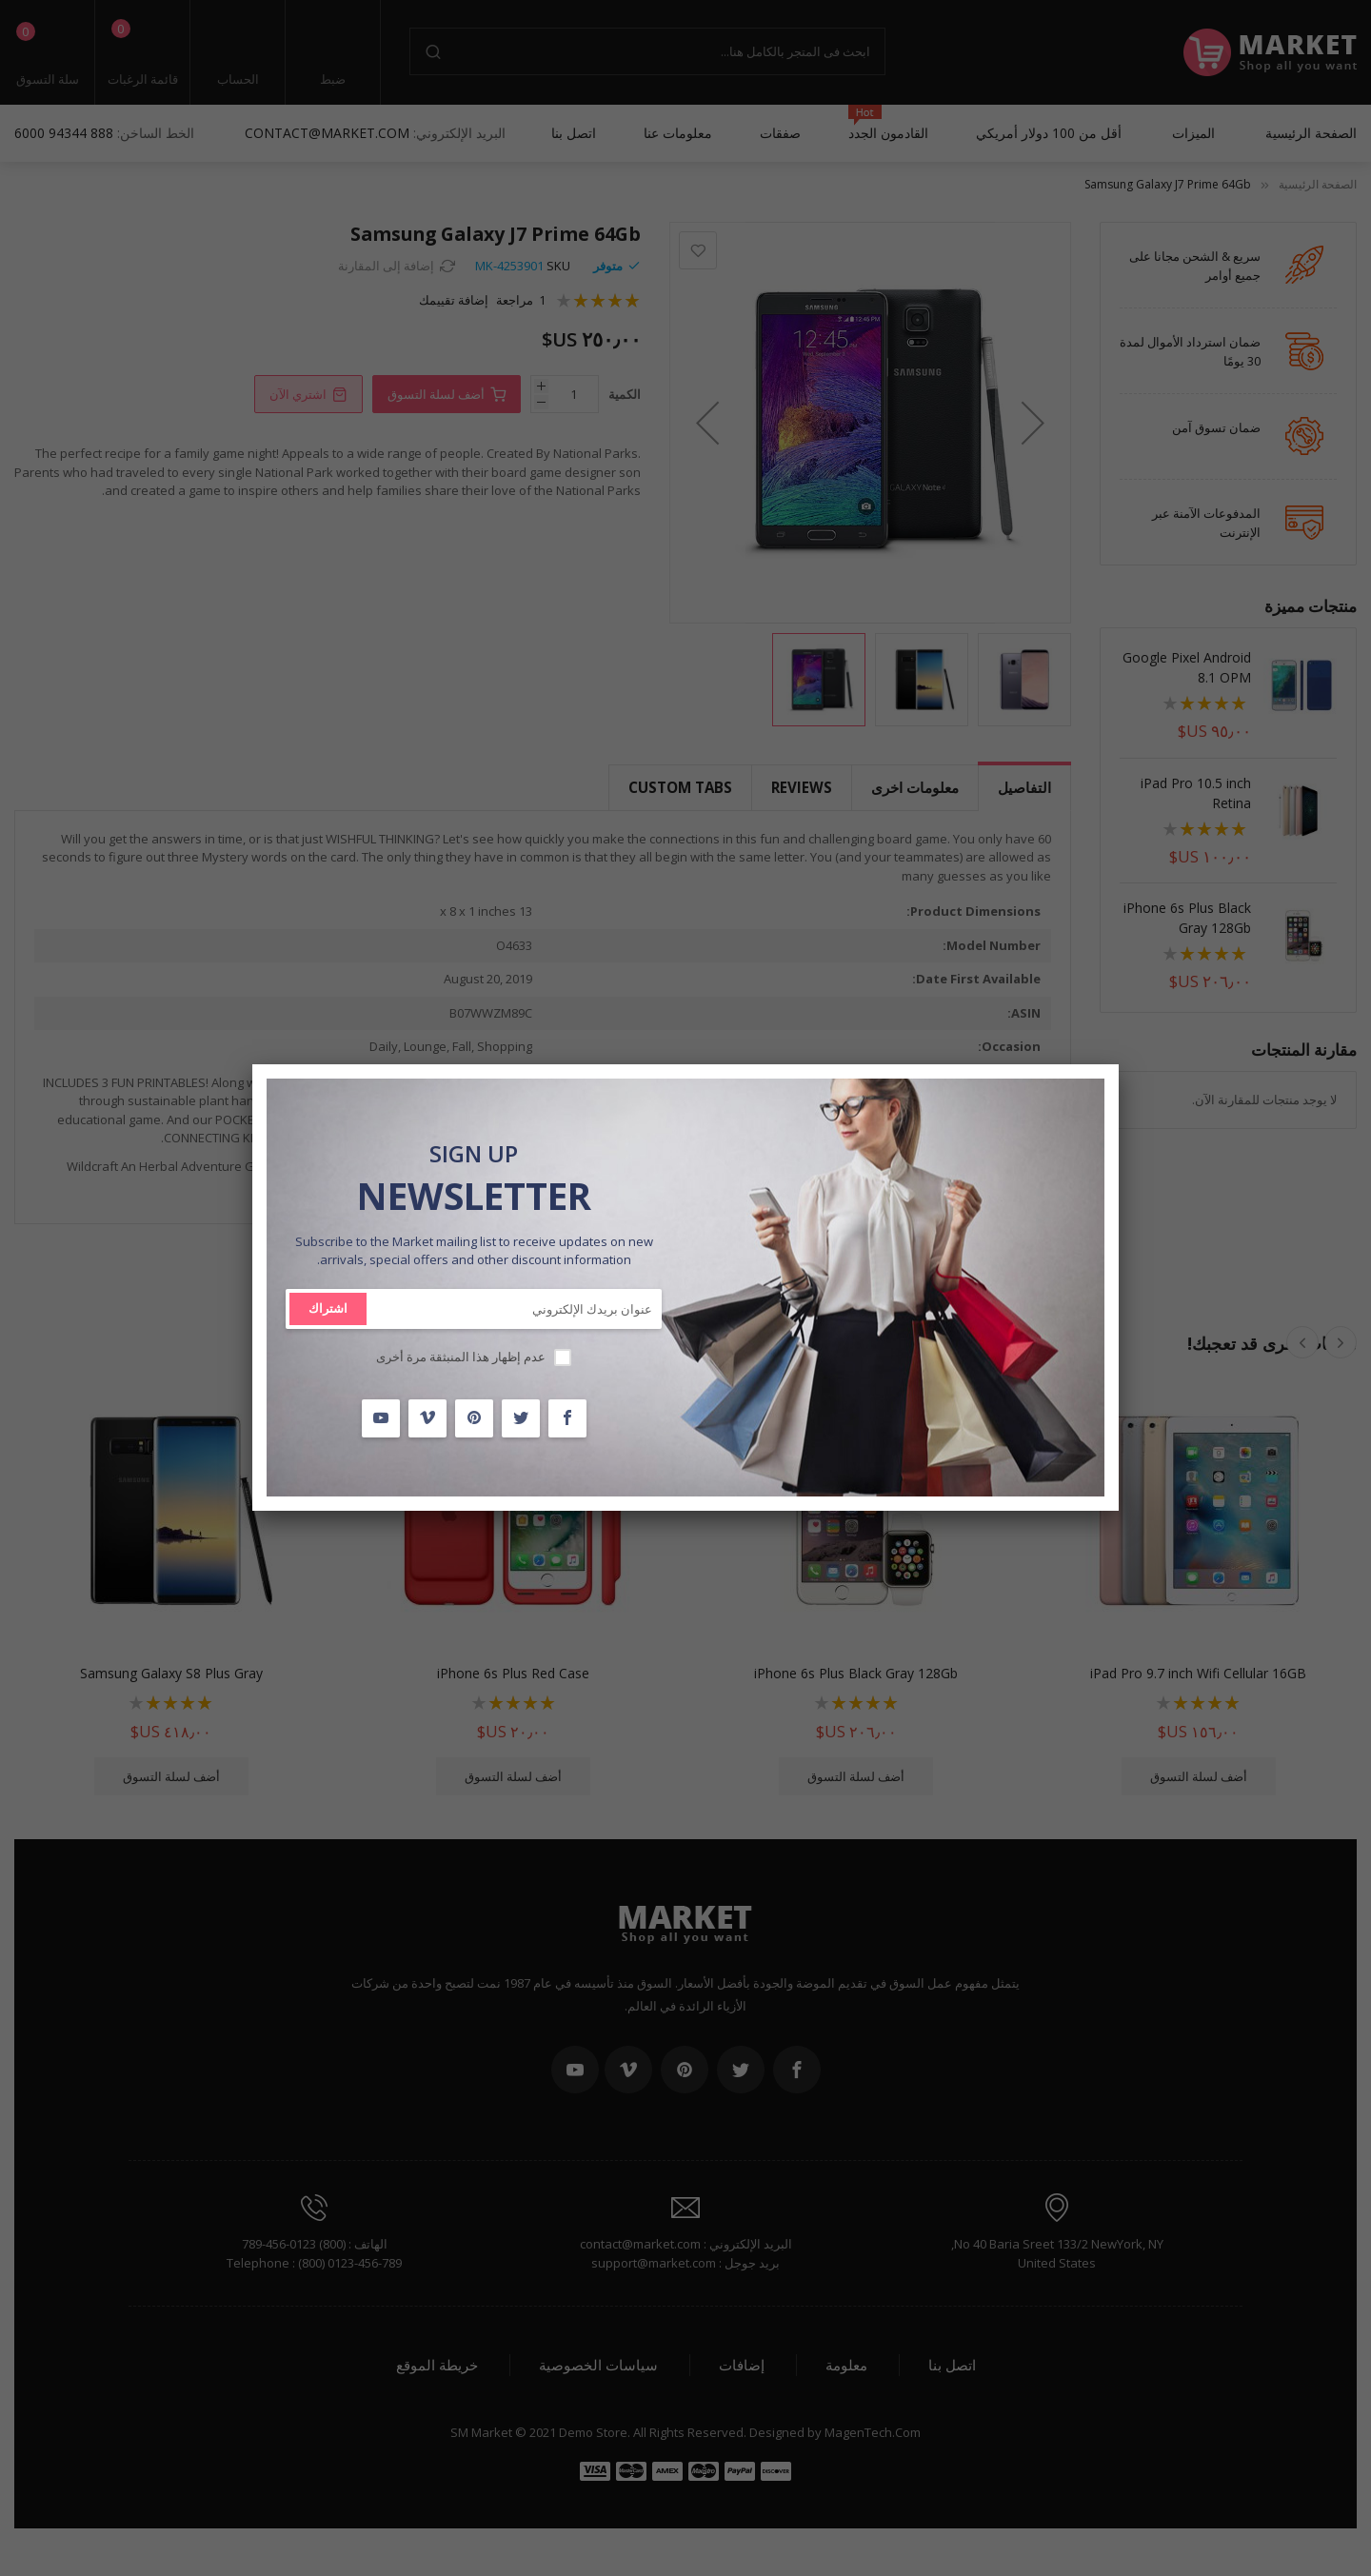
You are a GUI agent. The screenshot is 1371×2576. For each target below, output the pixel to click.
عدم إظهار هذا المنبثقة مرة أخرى (461, 1356)
